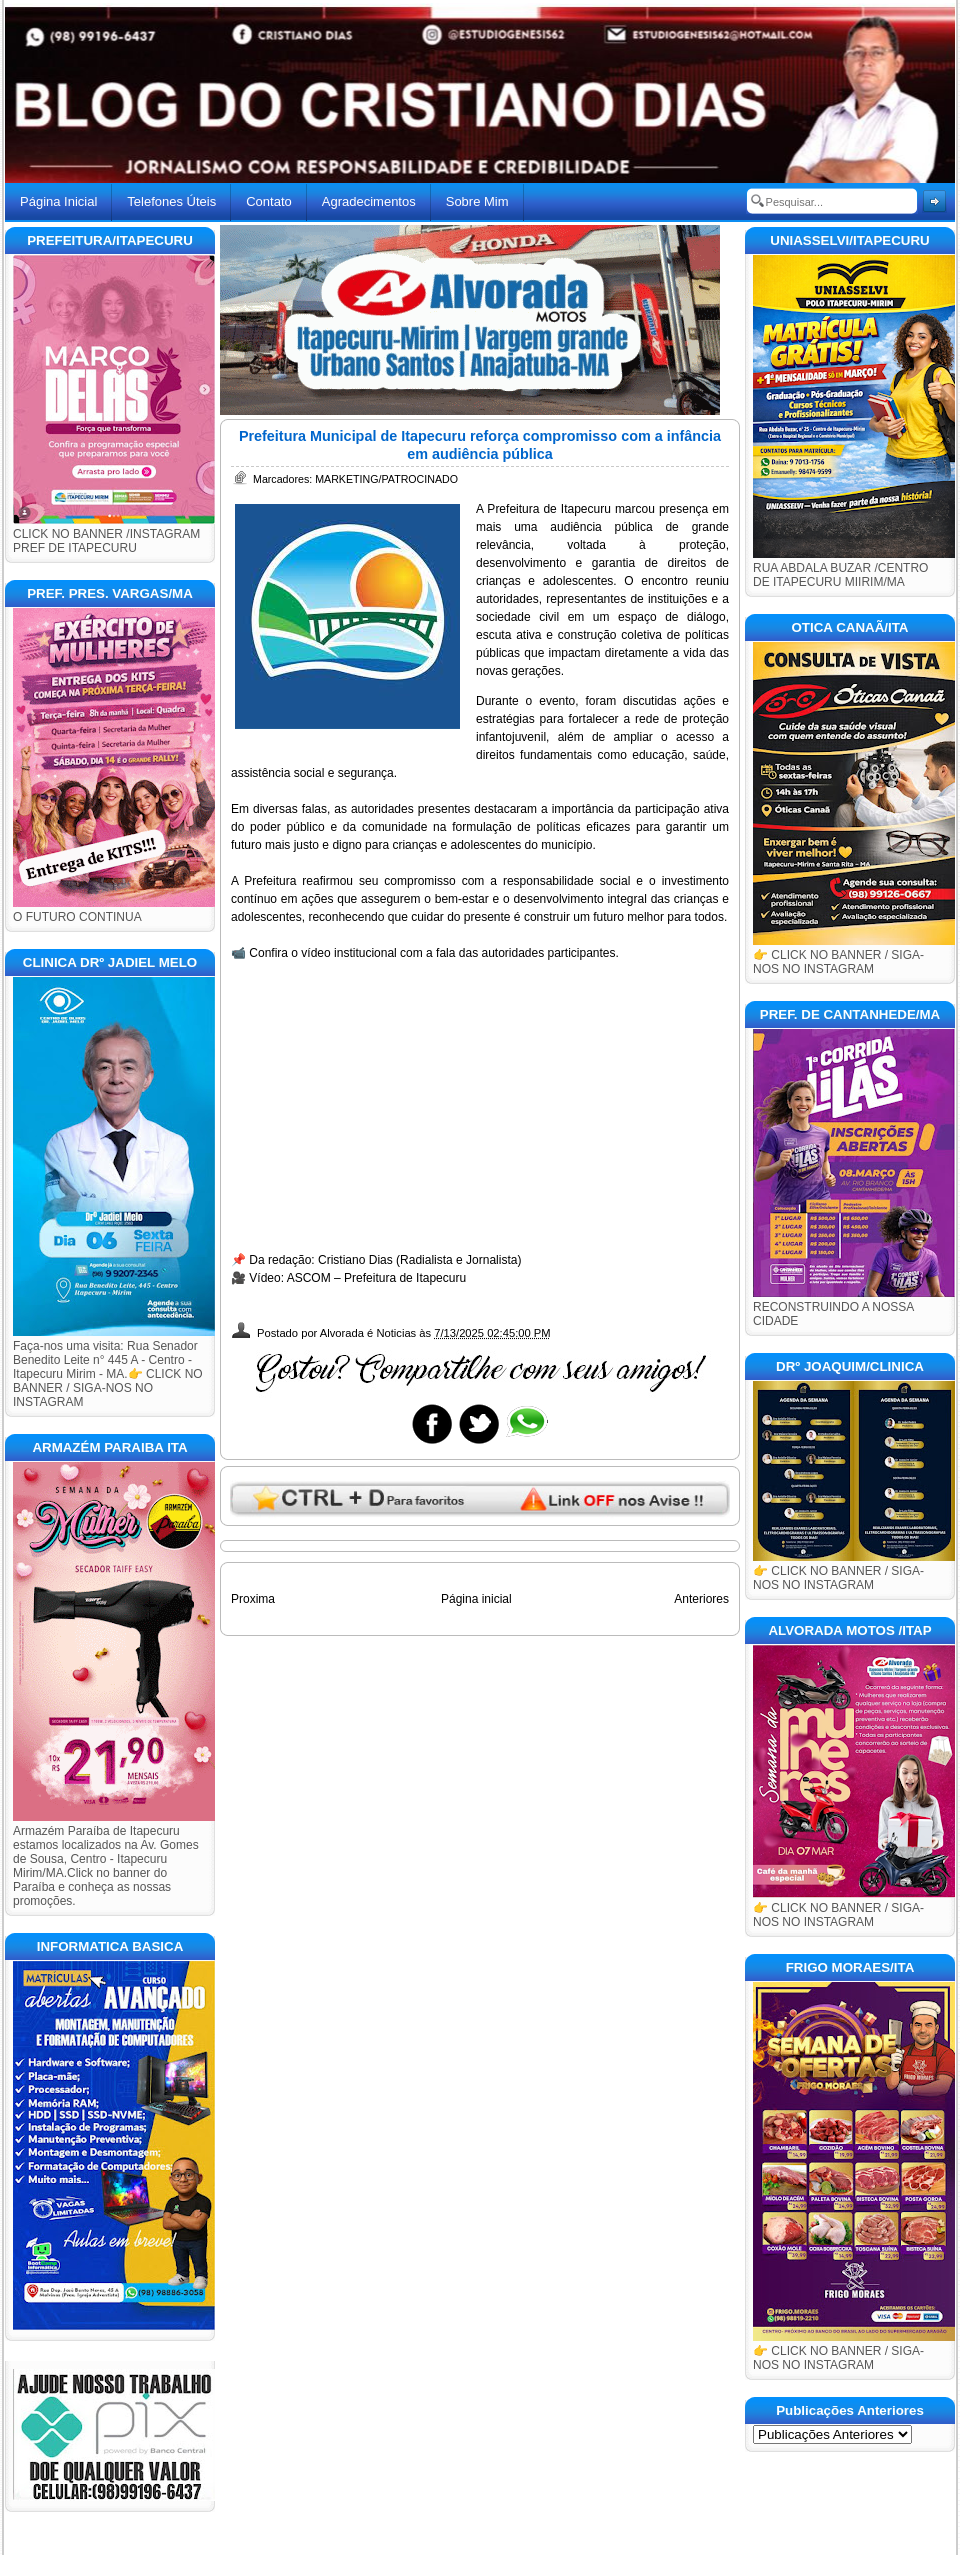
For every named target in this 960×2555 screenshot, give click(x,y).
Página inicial (476, 1599)
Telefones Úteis (171, 201)
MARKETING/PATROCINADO (386, 479)
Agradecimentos (369, 201)
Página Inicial (58, 201)
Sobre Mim (477, 201)
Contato (269, 201)
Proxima (253, 1599)
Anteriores (701, 1599)
